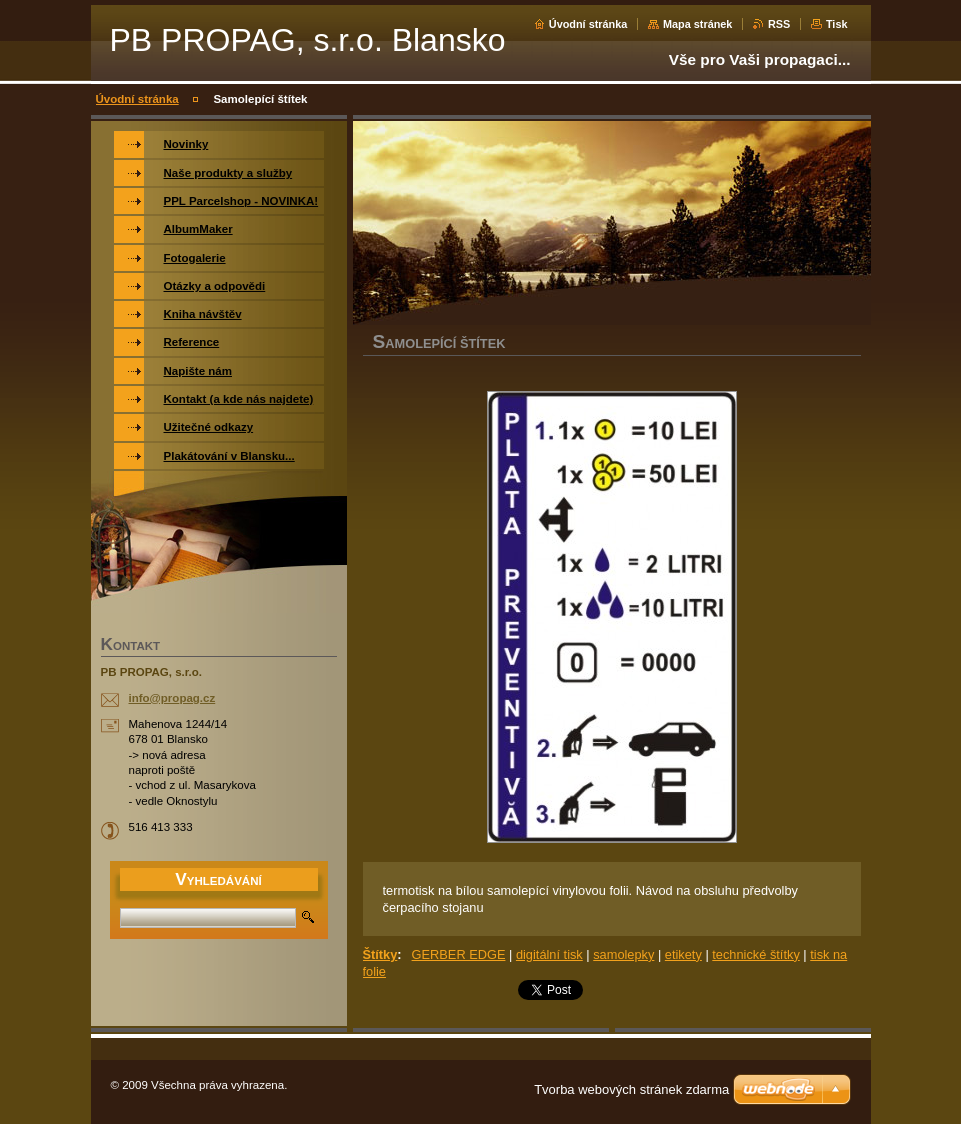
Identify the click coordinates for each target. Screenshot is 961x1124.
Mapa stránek (698, 24)
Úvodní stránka (588, 24)
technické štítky (755, 954)
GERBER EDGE (459, 954)
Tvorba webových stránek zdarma (631, 1089)
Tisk (837, 24)
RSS (779, 24)
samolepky (623, 954)
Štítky (380, 954)
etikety (683, 954)
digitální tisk (549, 954)
